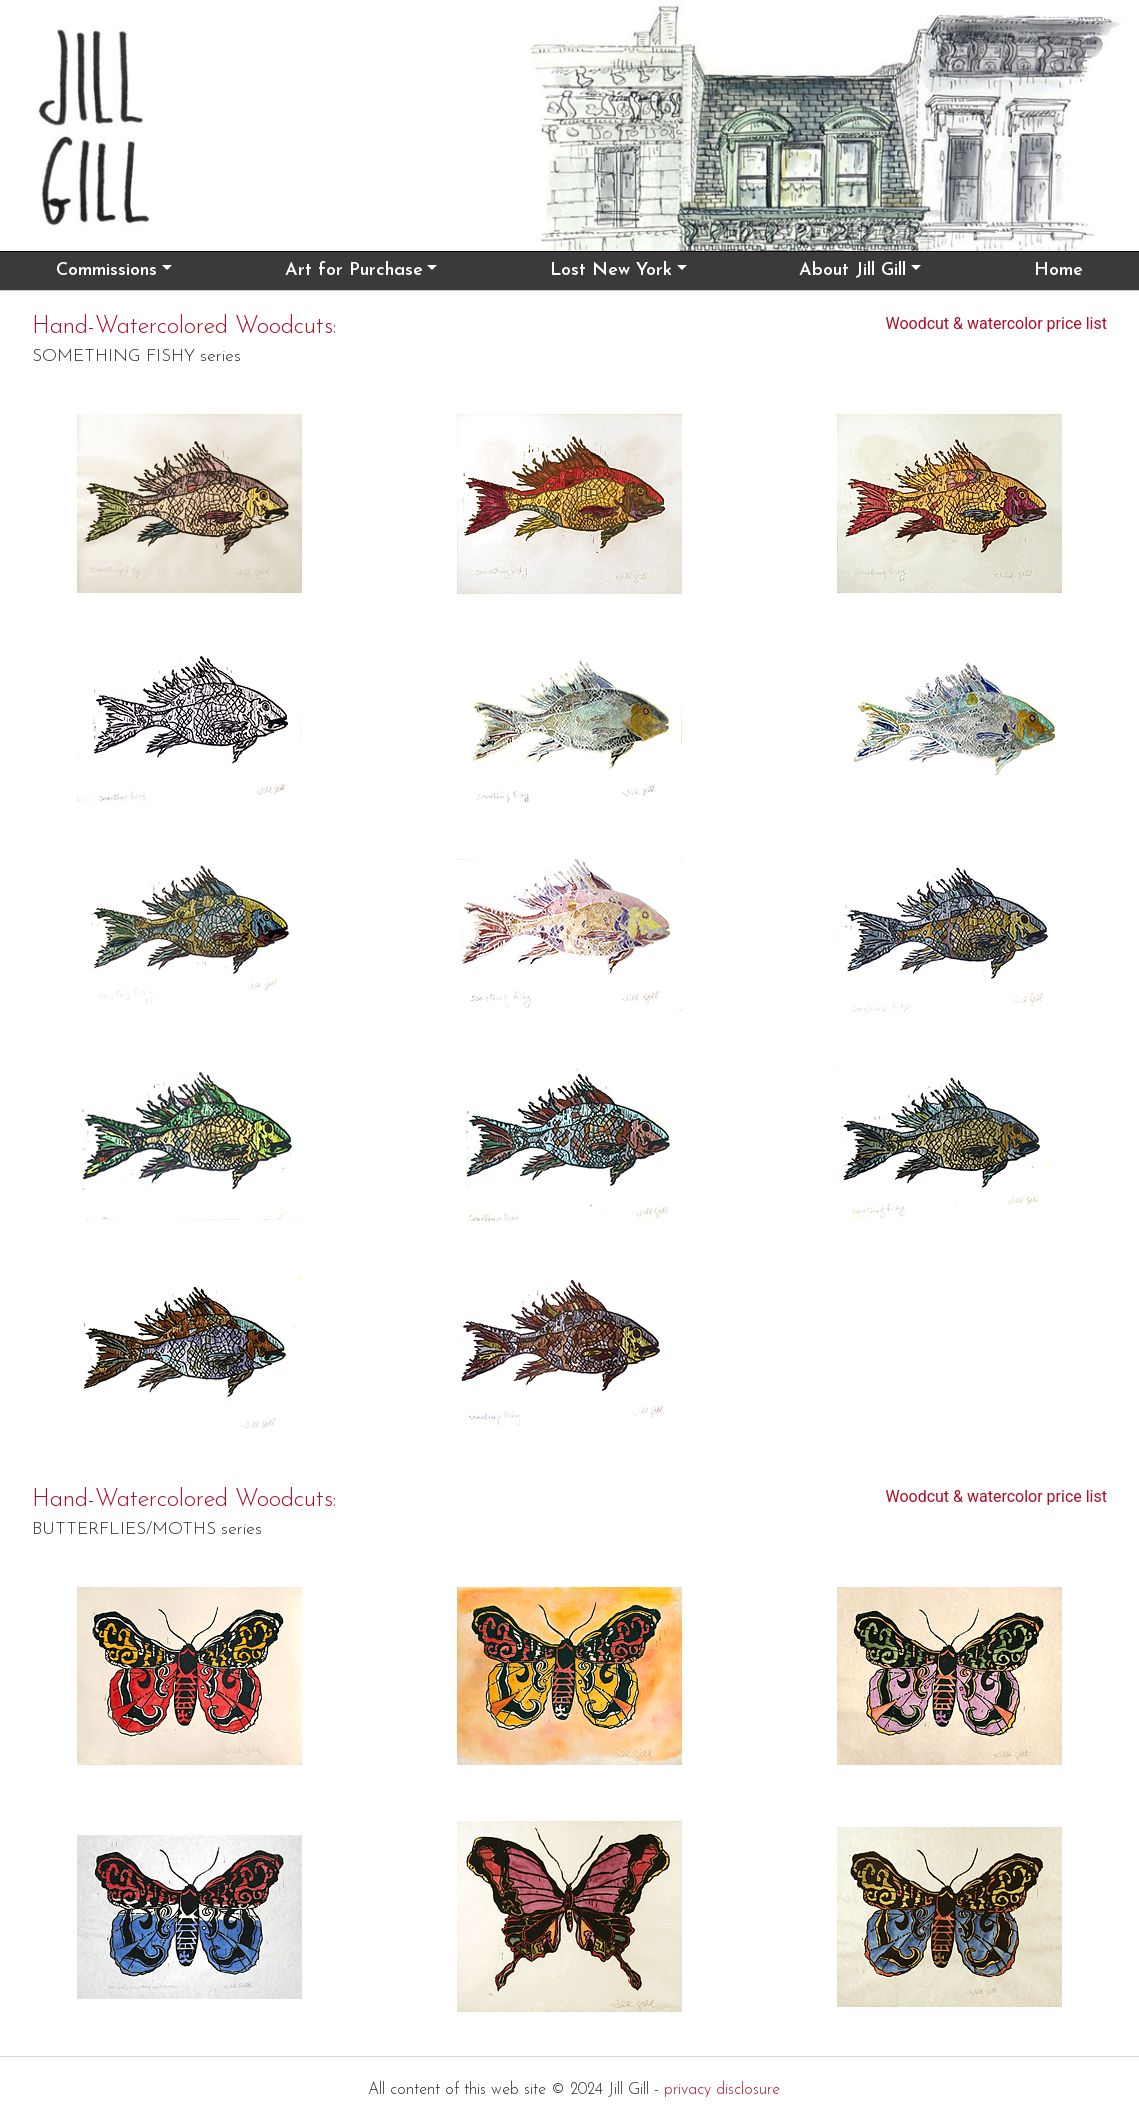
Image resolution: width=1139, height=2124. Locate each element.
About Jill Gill (852, 270)
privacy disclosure (722, 2090)
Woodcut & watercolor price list (996, 323)
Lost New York (611, 270)
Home (1058, 270)
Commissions (106, 270)
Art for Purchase (354, 270)
